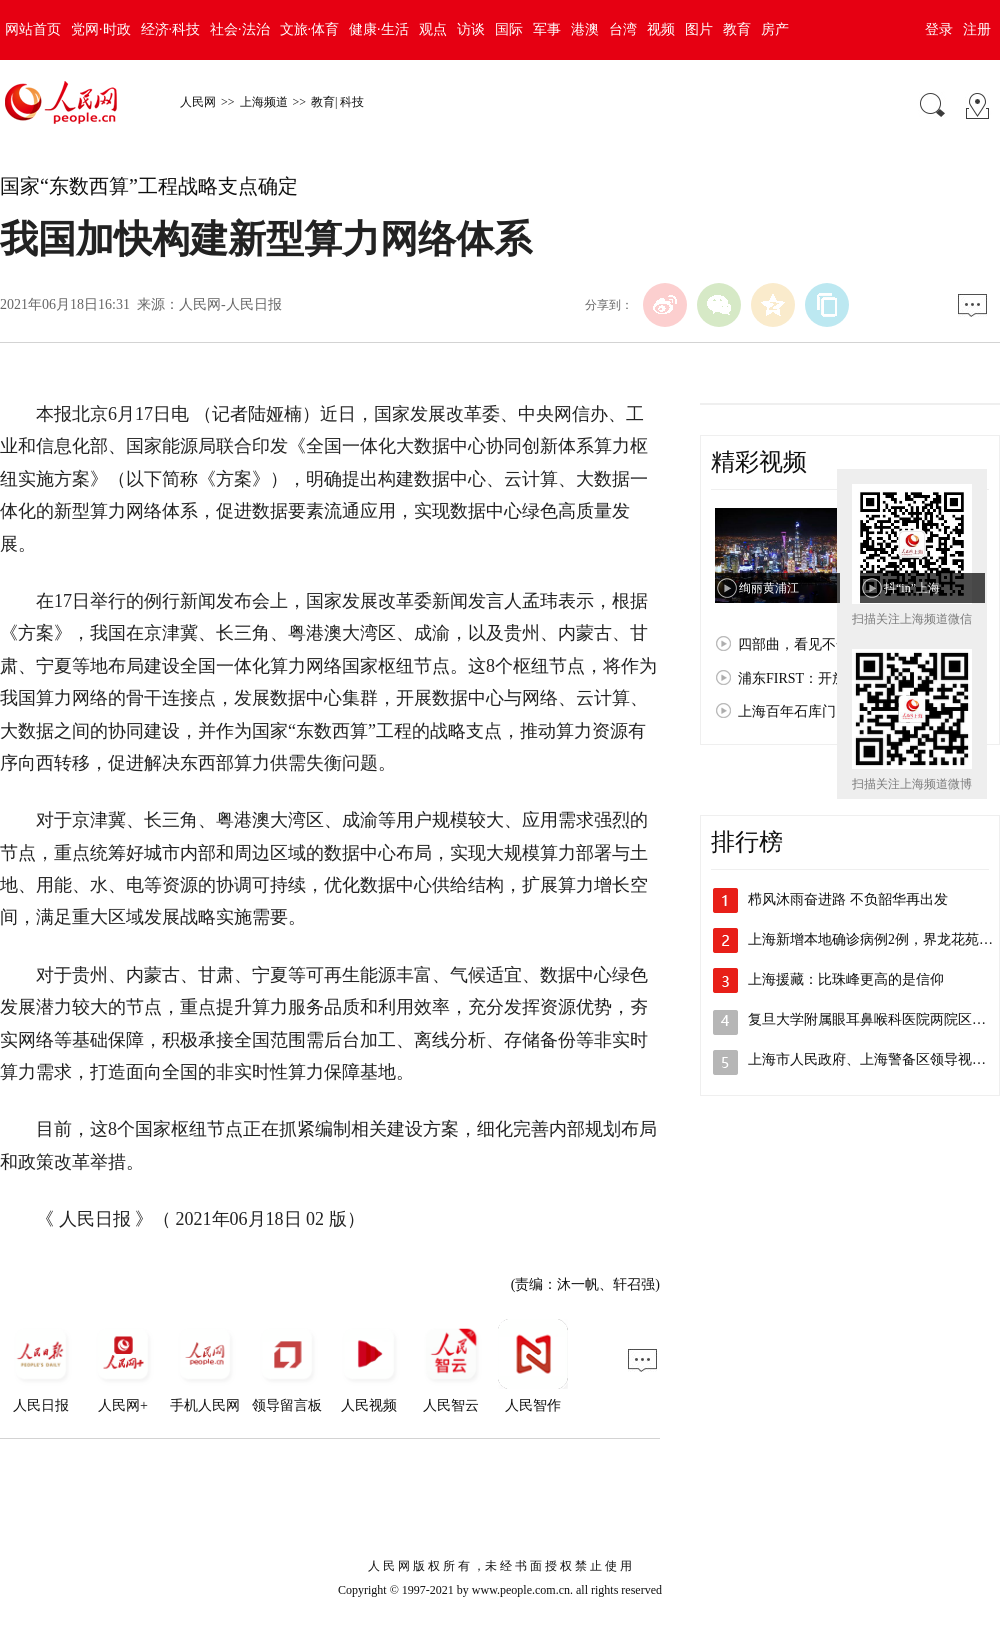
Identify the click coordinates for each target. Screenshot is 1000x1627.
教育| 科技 (337, 102)
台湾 (623, 29)
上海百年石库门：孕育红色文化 (836, 711)
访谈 (471, 29)
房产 (775, 29)
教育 (737, 29)
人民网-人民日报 (230, 304)
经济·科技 (171, 29)
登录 (939, 29)
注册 (977, 29)
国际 (509, 29)
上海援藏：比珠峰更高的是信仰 (846, 979)
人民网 (198, 102)
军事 (547, 29)
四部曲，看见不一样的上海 (822, 644)
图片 (699, 29)
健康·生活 (379, 29)
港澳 (585, 29)
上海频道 (264, 102)
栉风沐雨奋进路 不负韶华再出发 (848, 899)
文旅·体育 (310, 29)
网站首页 (33, 29)
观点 (433, 29)
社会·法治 (240, 29)
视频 (661, 29)
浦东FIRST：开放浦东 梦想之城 (836, 678)
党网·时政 (101, 29)
